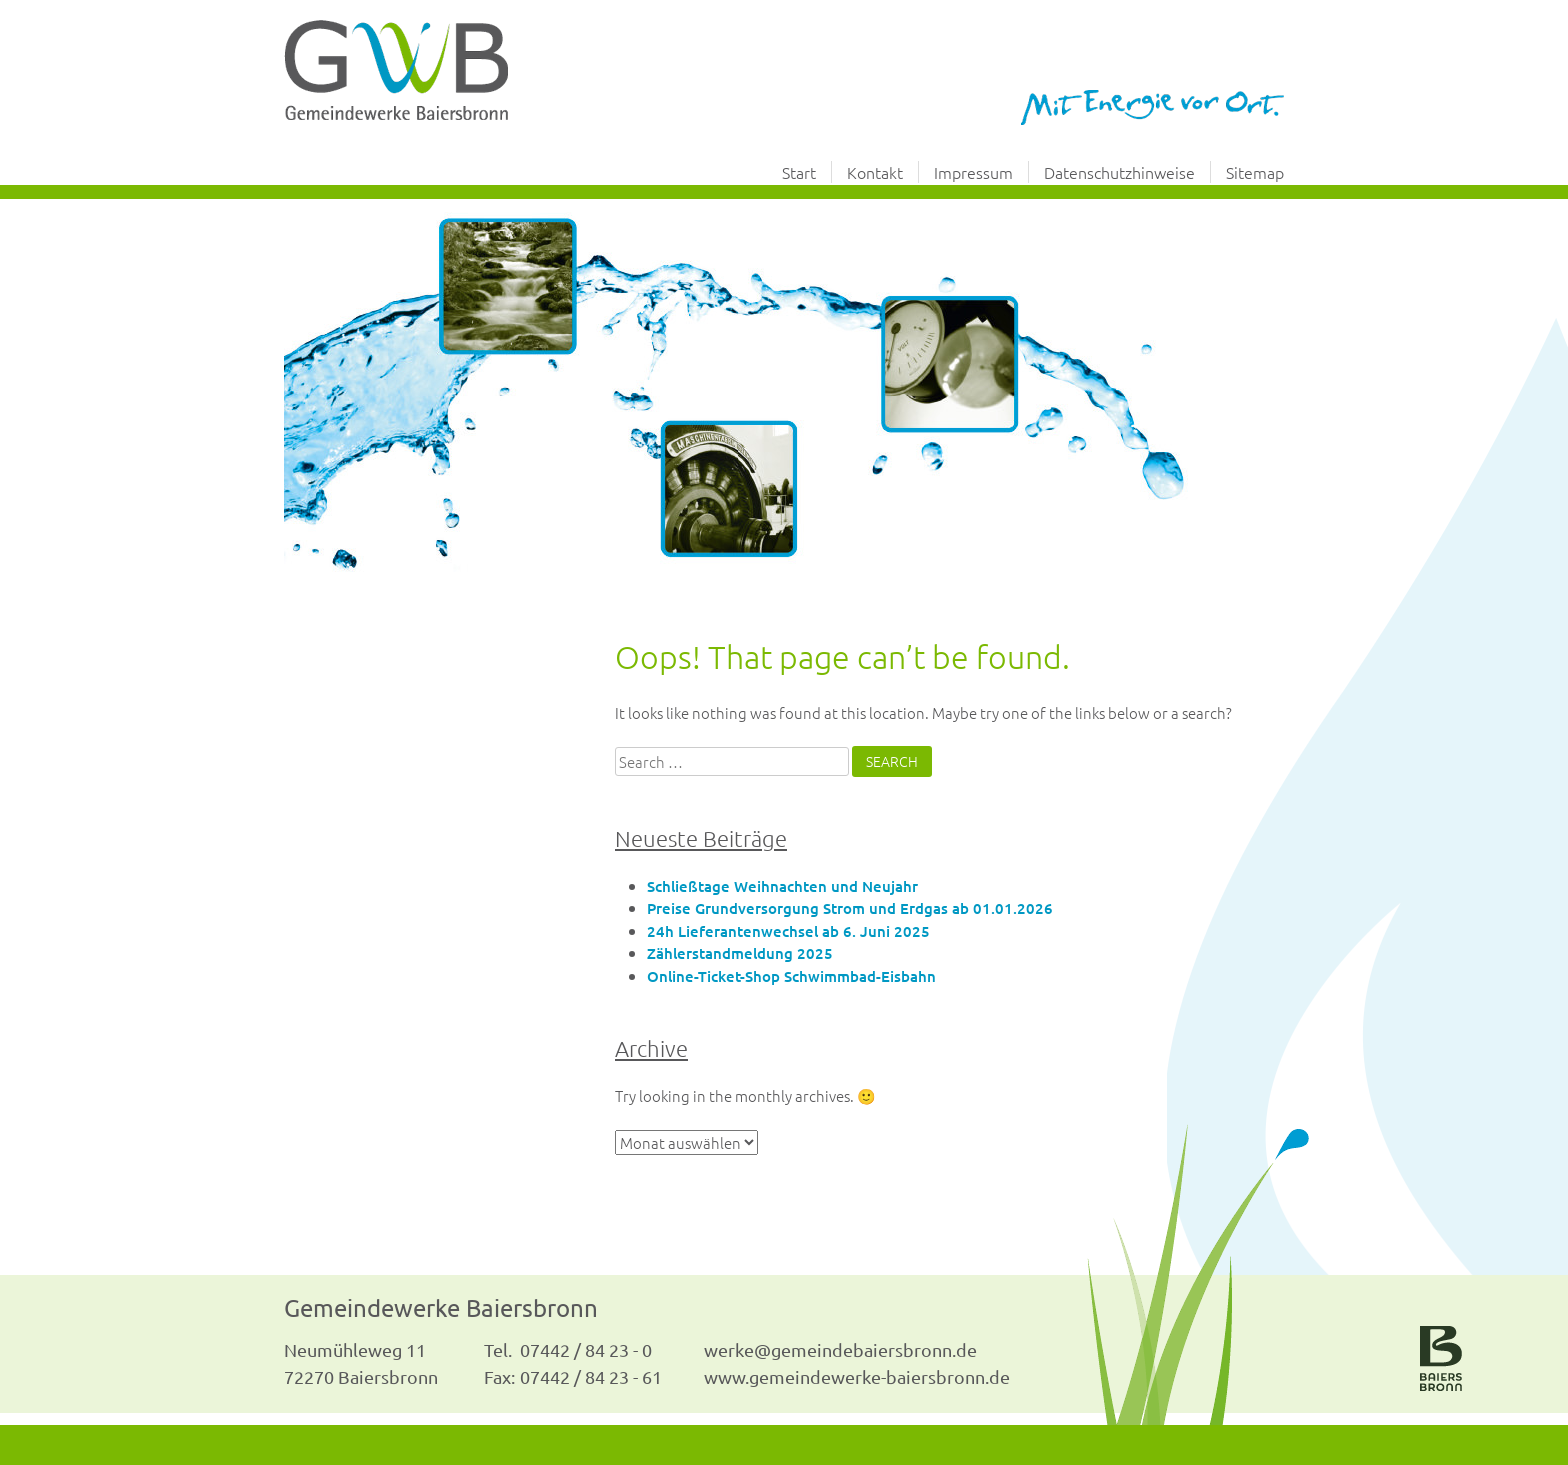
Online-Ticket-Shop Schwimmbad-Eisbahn (791, 976)
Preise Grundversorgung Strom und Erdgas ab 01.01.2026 (850, 908)
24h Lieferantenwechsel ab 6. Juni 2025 (788, 931)
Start (799, 172)
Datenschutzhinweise (1119, 172)
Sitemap (1255, 172)
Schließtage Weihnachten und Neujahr (782, 886)
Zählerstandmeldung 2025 (740, 953)
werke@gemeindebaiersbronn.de (840, 1349)
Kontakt (875, 172)
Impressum (973, 172)
